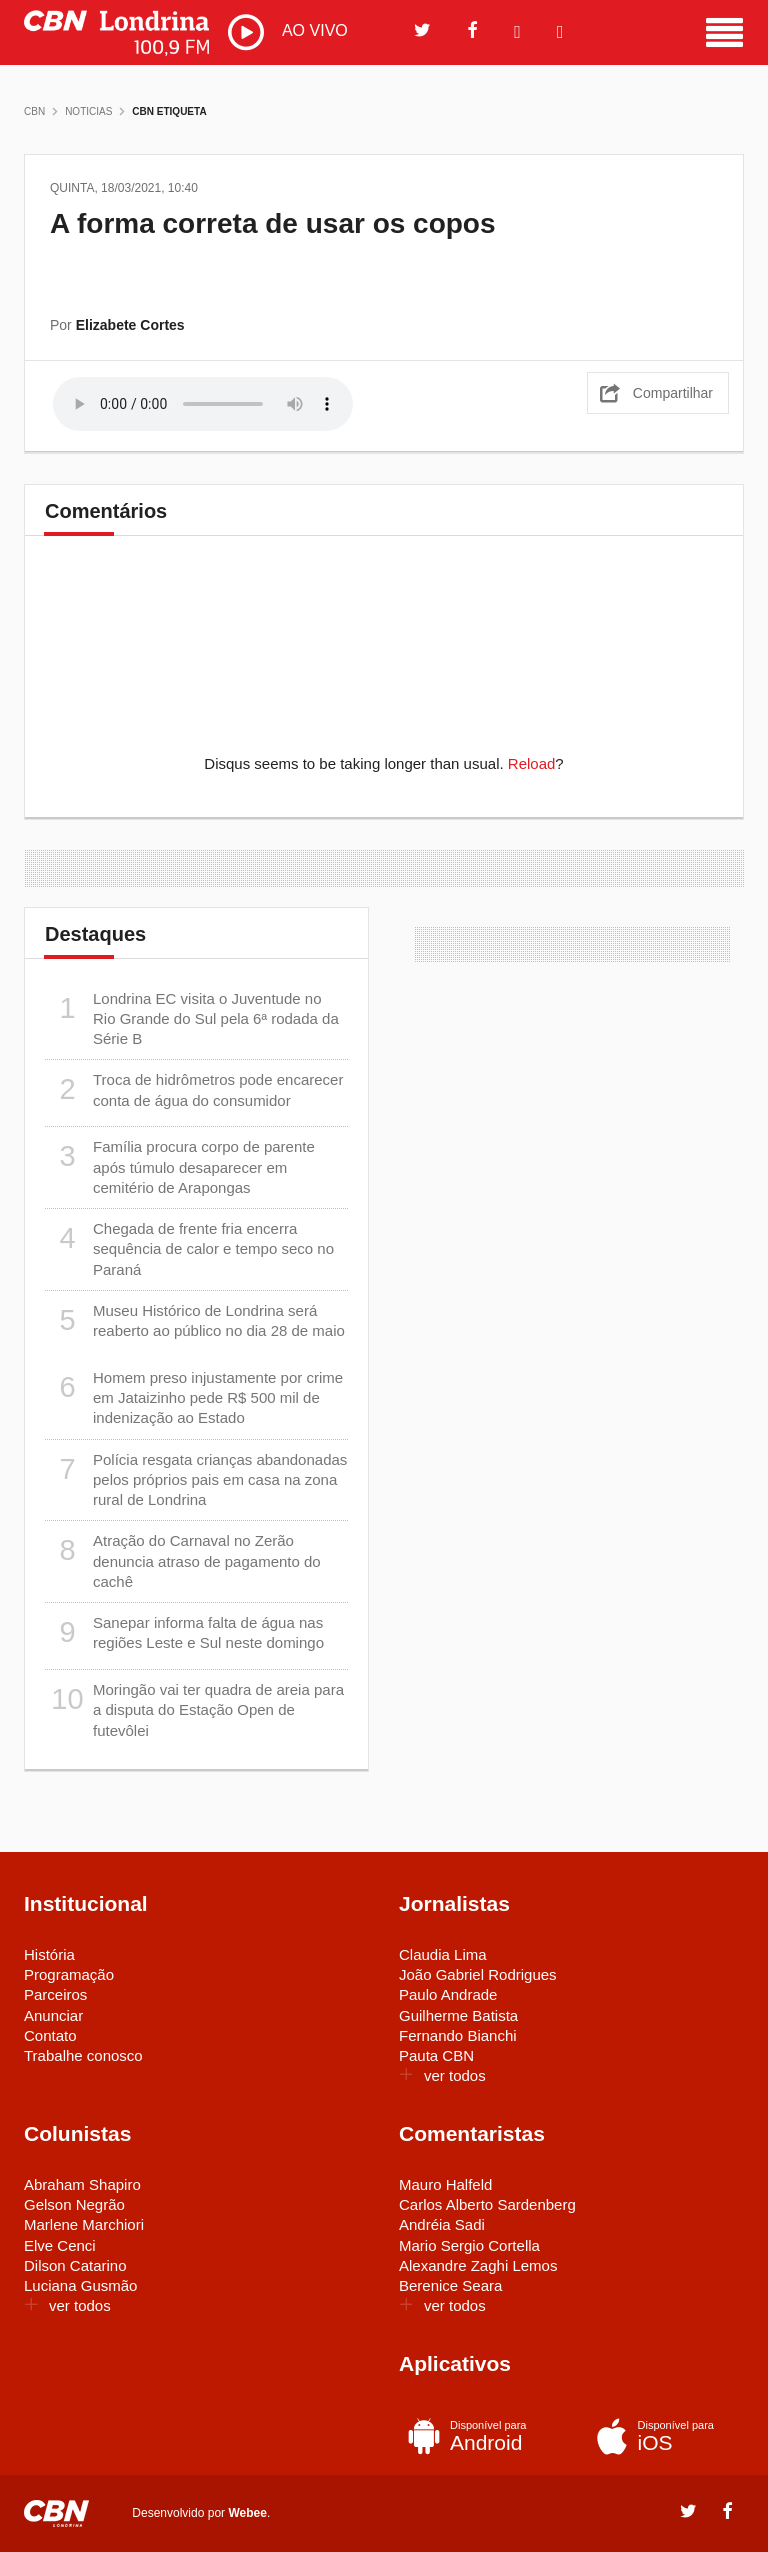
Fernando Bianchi (458, 2035)
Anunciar (53, 2015)
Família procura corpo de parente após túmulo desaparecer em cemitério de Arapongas (180, 1166)
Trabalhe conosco (83, 2055)
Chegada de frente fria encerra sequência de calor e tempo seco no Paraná (189, 1248)
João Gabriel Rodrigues (478, 1974)
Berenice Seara (450, 2285)
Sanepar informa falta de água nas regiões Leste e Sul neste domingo (184, 1632)
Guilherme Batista (458, 2015)
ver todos (442, 2075)
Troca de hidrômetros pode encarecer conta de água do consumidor (194, 1089)
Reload (532, 763)
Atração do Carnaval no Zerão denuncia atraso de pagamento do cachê (183, 1560)
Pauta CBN (436, 2055)
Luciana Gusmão (80, 2285)
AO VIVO (288, 32)
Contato (50, 2035)
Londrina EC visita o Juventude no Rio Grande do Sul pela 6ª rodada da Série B (192, 1018)
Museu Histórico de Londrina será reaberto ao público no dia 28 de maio (195, 1320)
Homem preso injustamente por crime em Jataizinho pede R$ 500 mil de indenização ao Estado (194, 1397)
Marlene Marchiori (84, 2224)
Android (473, 2436)
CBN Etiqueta (169, 111)
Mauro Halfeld (445, 2184)
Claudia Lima (443, 1954)
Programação (69, 1974)
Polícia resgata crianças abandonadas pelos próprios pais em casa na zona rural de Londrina (196, 1479)
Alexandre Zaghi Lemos (478, 2265)
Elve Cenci (60, 2245)
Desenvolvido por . (201, 2512)
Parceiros (55, 1994)
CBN (34, 111)
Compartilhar (673, 393)
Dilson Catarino (75, 2265)
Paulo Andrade (448, 1994)
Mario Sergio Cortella (469, 2245)
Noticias (88, 111)
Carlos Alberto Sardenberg (487, 2204)
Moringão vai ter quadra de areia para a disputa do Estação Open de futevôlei (194, 1709)
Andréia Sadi (442, 2224)
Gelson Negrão (74, 2204)
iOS (661, 2436)
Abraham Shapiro (82, 2184)
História (49, 1954)
